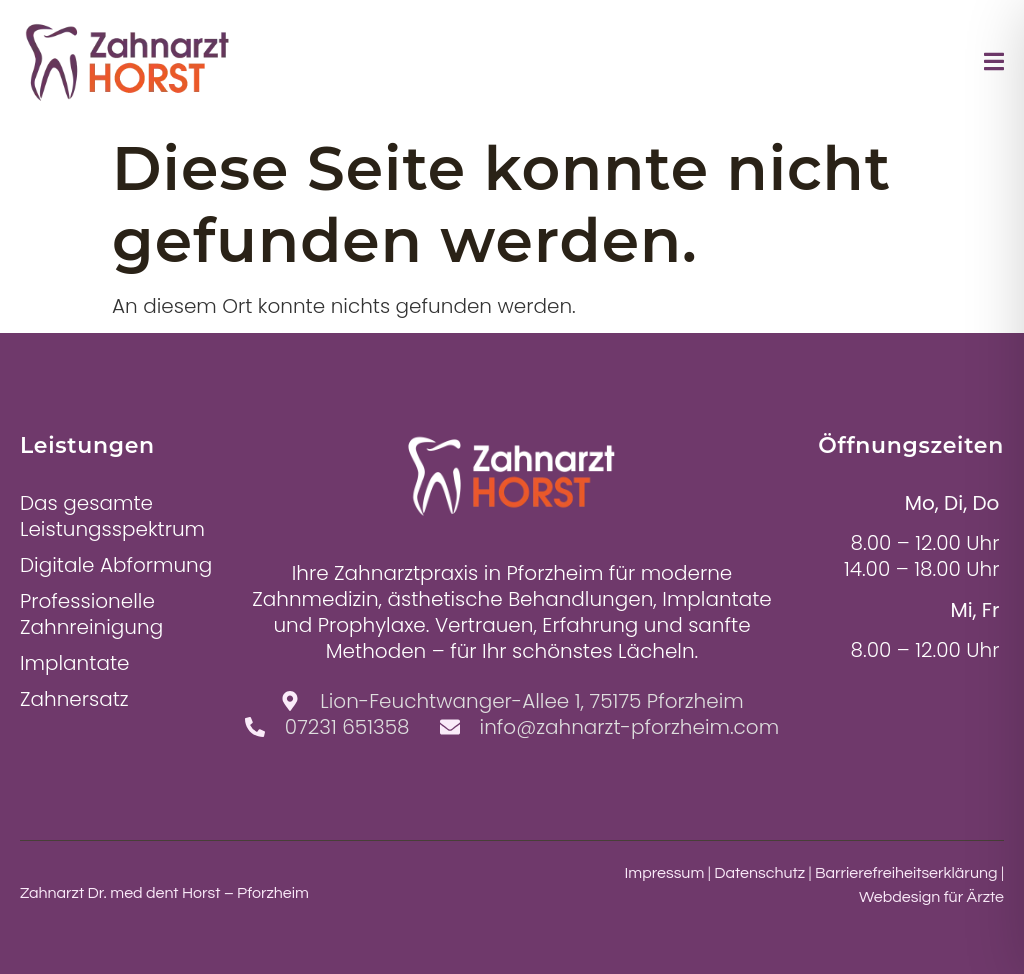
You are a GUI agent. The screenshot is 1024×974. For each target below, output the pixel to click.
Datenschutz (759, 873)
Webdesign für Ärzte (931, 897)
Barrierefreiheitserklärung (906, 873)
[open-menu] (994, 65)
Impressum (665, 873)
